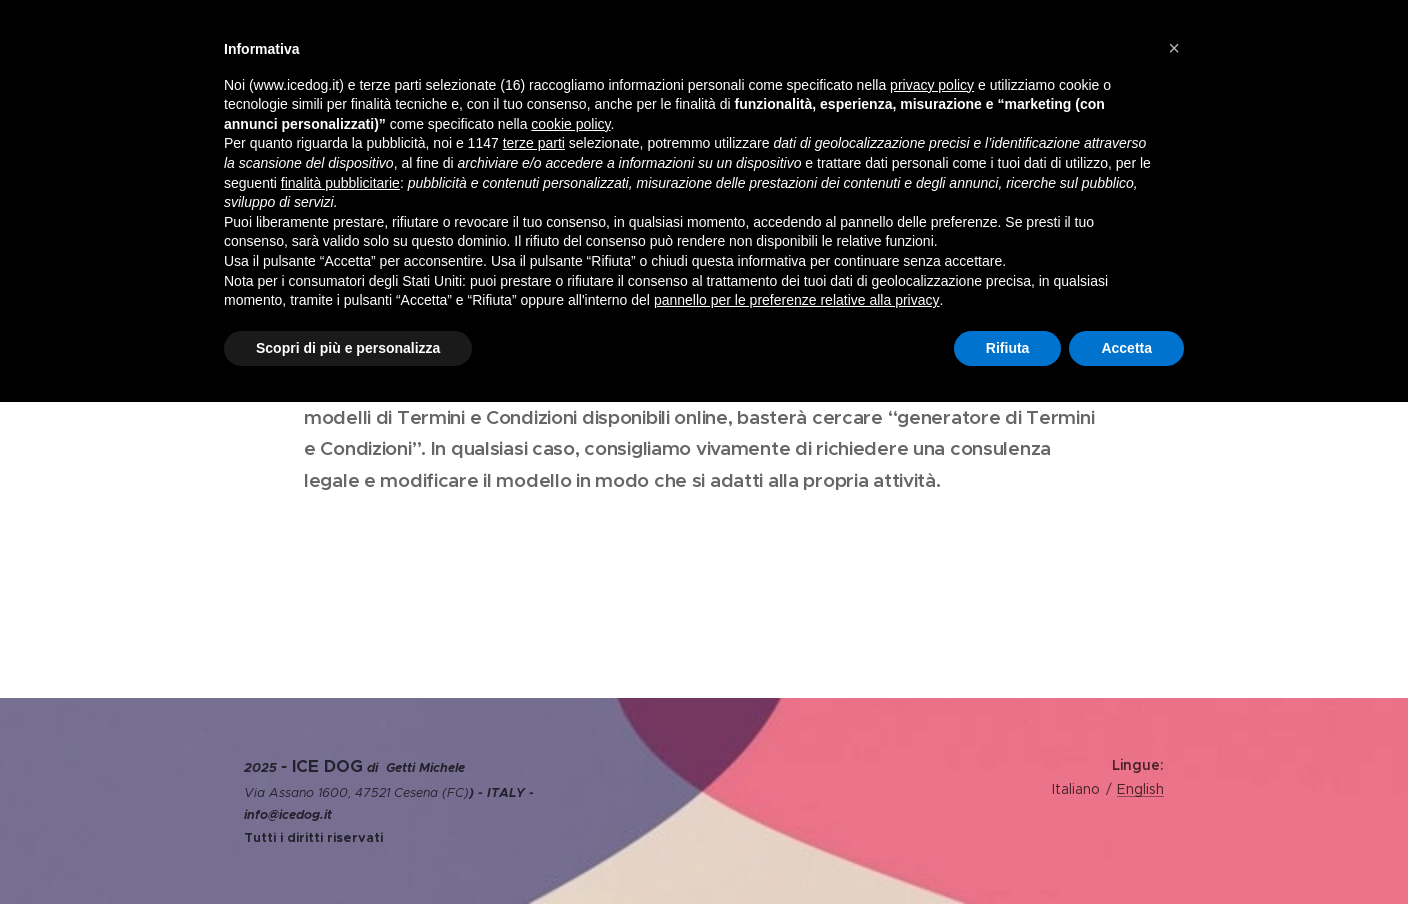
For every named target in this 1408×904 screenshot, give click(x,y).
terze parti (534, 143)
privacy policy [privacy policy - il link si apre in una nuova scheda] (932, 85)
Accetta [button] (1126, 348)
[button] (1174, 48)
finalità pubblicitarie (340, 183)
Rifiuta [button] (1008, 348)
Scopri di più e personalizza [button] (348, 348)
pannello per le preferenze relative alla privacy (797, 300)
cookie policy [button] (570, 124)
